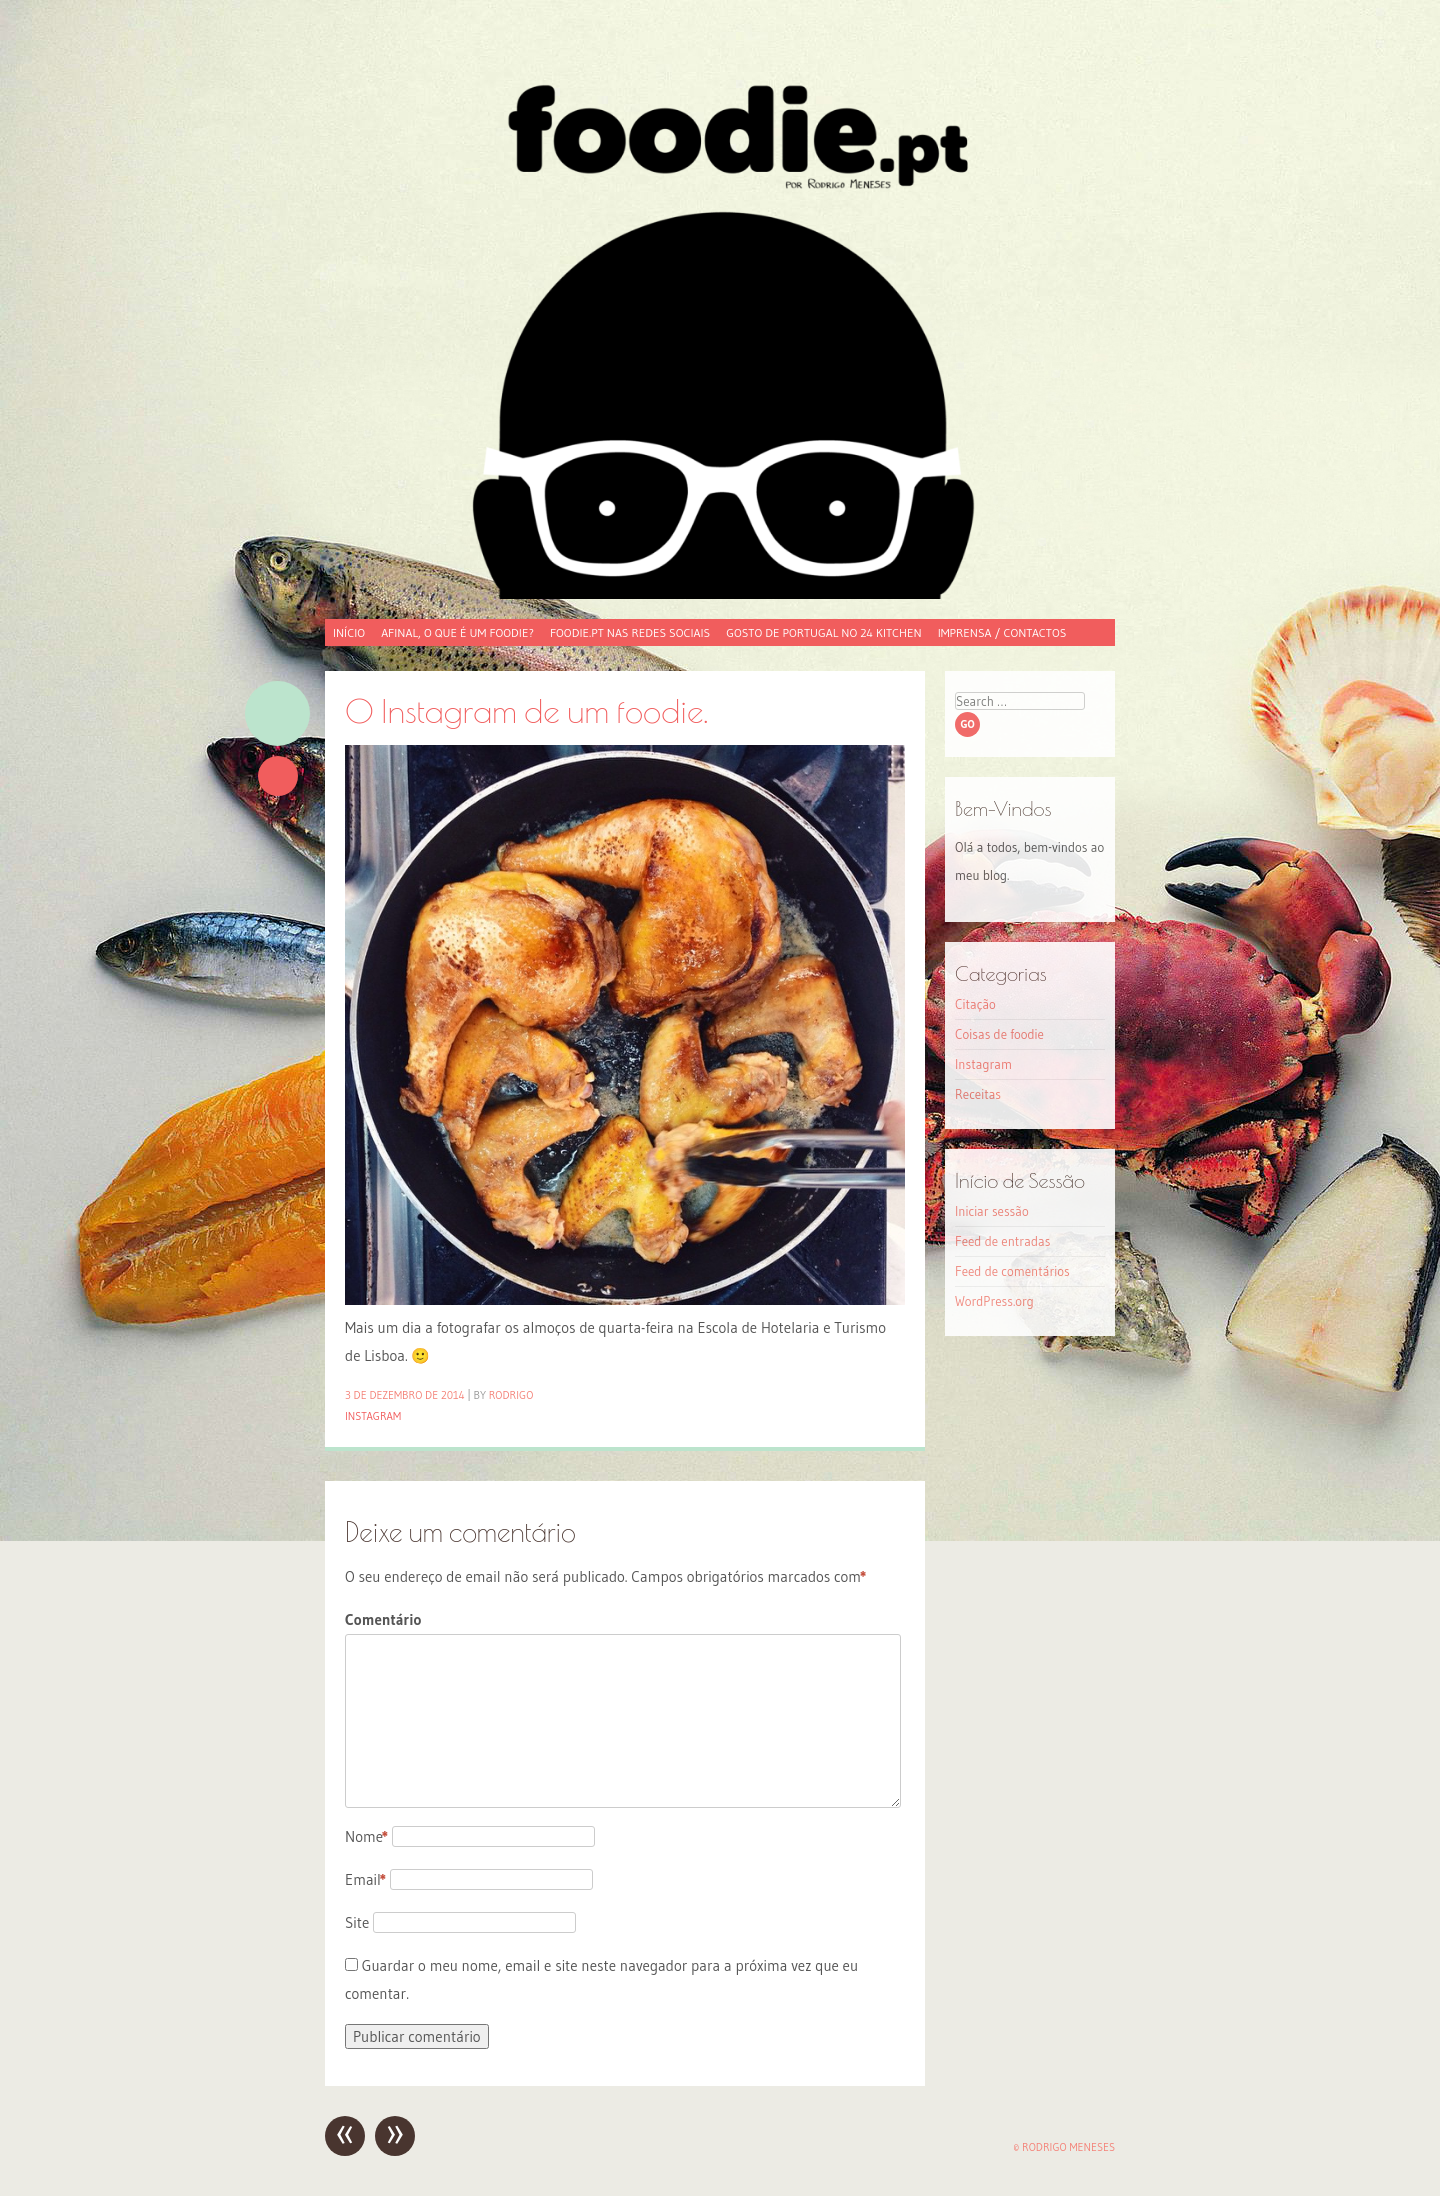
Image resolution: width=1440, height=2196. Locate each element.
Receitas (978, 1094)
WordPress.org (994, 1301)
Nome (366, 1836)
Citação (975, 1004)
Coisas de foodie (999, 1034)
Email (365, 1879)
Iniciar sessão (992, 1211)
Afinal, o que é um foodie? (457, 632)
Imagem (277, 713)
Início (349, 632)
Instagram (373, 1416)
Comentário (383, 1619)
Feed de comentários (1012, 1271)
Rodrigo (511, 1395)
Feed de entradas (1002, 1241)
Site (357, 1922)
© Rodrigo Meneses (1064, 2147)
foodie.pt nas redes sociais (630, 632)
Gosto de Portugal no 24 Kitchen (823, 632)
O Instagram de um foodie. (526, 710)
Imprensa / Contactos (1002, 632)
